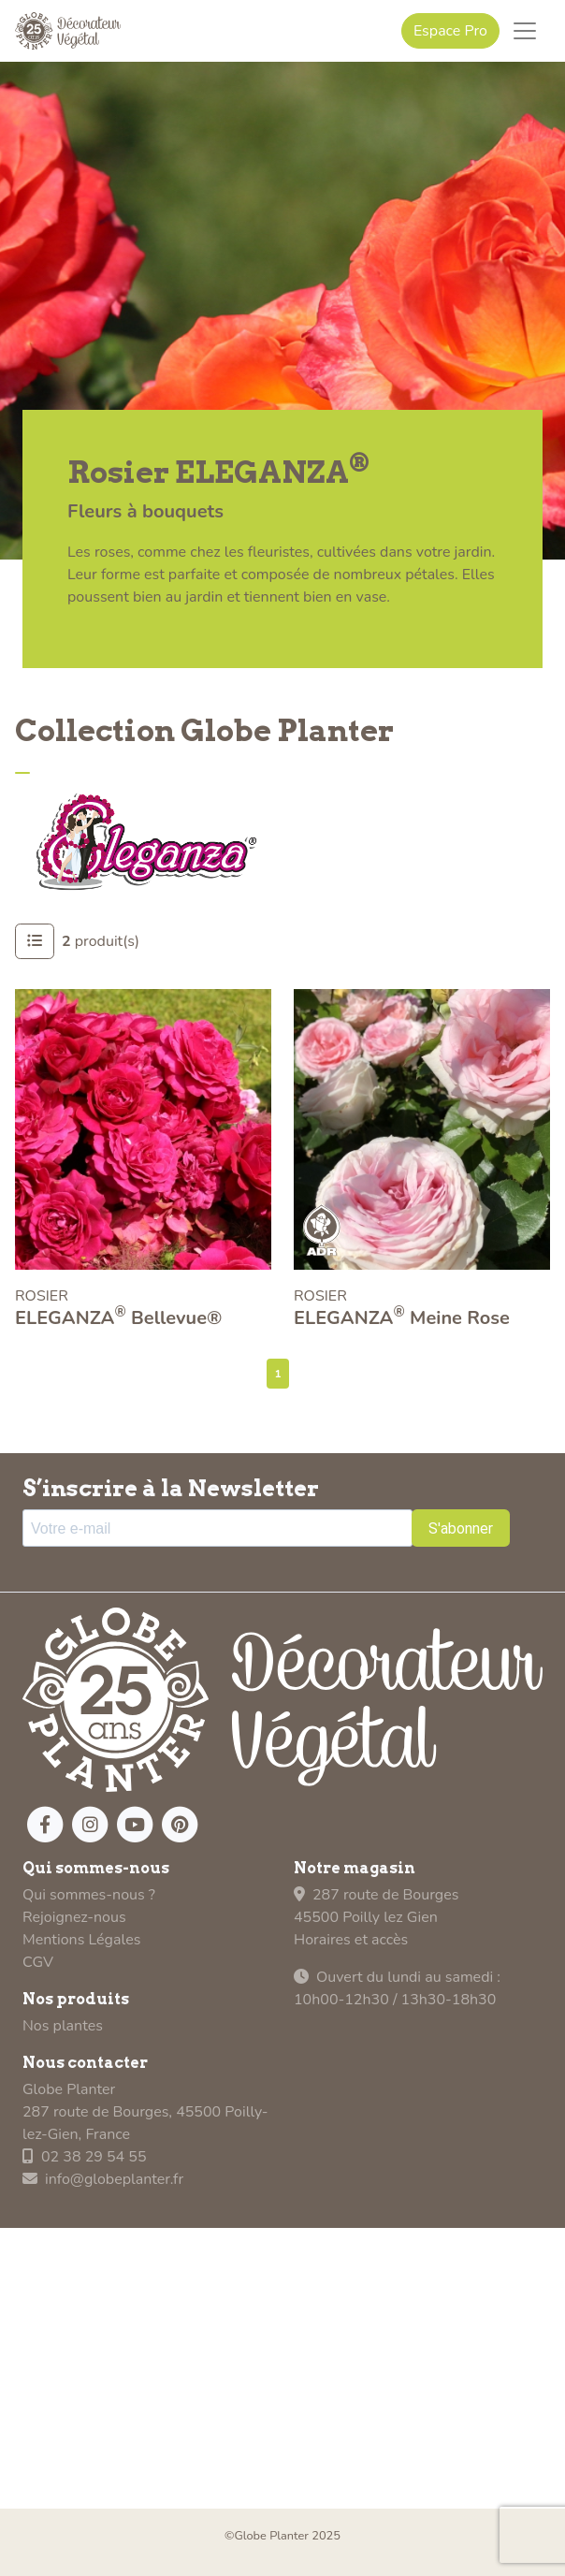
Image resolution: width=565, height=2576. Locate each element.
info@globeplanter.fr (102, 2179)
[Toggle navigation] (525, 31)
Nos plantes (62, 2026)
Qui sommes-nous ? (88, 1895)
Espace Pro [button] (450, 31)
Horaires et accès (351, 1939)
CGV (37, 1962)
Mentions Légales (81, 1939)
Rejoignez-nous (74, 1917)
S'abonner (460, 1528)
